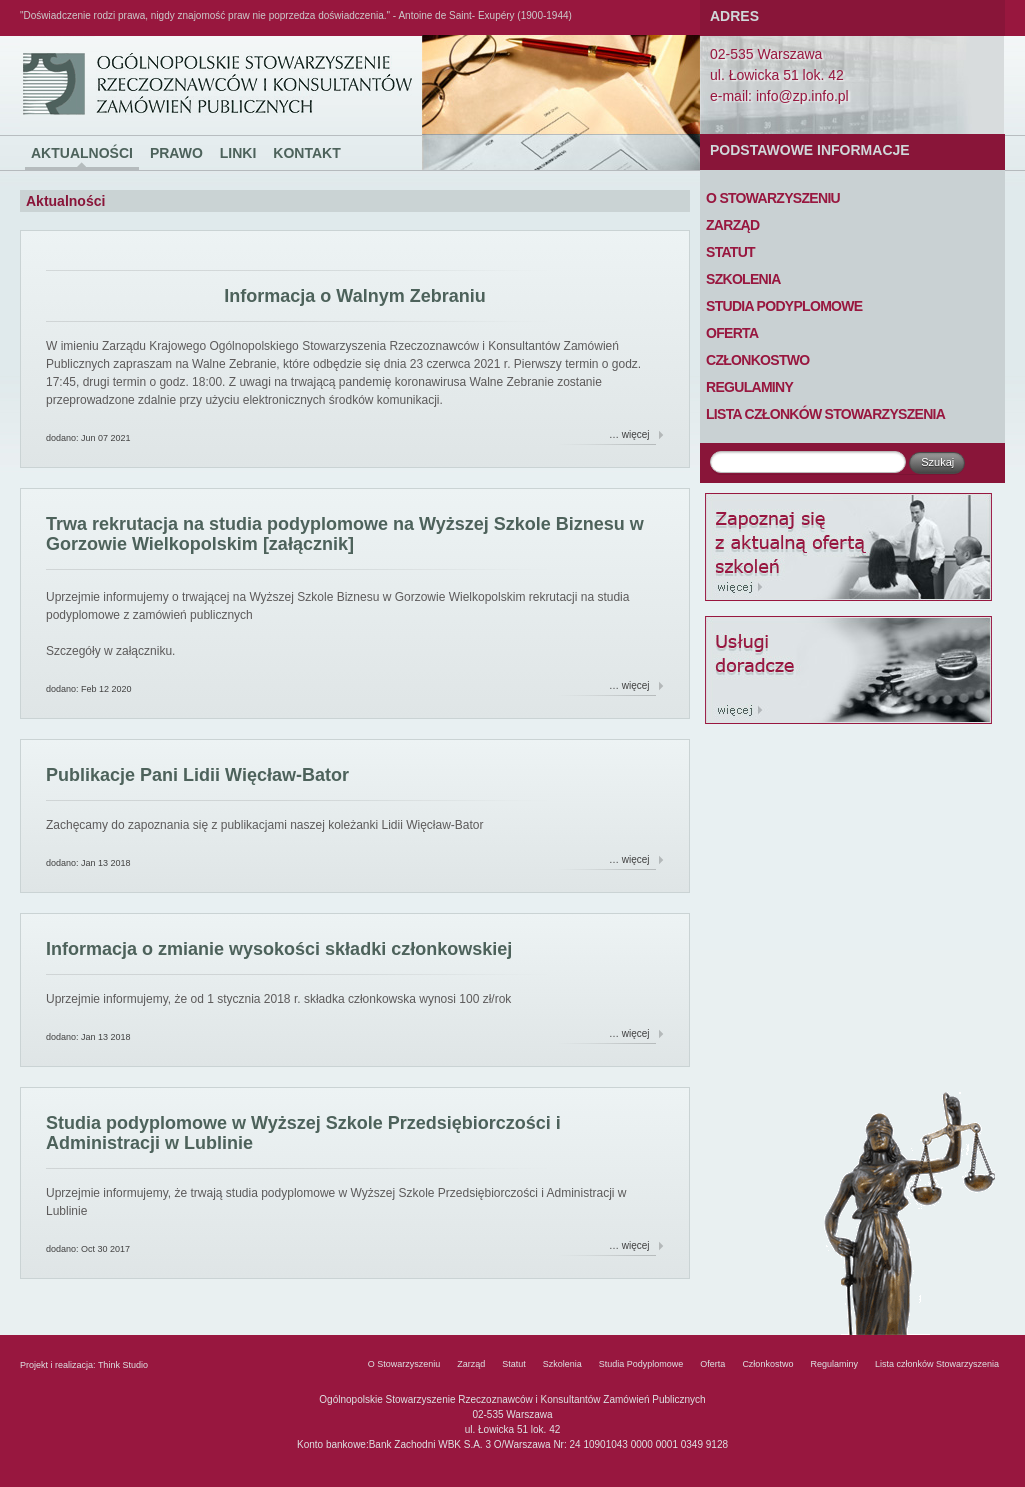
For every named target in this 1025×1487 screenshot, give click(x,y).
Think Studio (123, 1365)
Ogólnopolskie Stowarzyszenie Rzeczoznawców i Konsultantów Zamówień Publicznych (57, 36)
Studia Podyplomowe (784, 306)
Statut (730, 252)
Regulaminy (749, 387)
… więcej (629, 434)
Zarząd (732, 225)
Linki (238, 153)
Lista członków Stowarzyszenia (825, 414)
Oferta (732, 333)
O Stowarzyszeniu (773, 198)
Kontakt (306, 153)
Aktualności (82, 153)
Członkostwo (758, 360)
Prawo (176, 153)
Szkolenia (743, 279)
